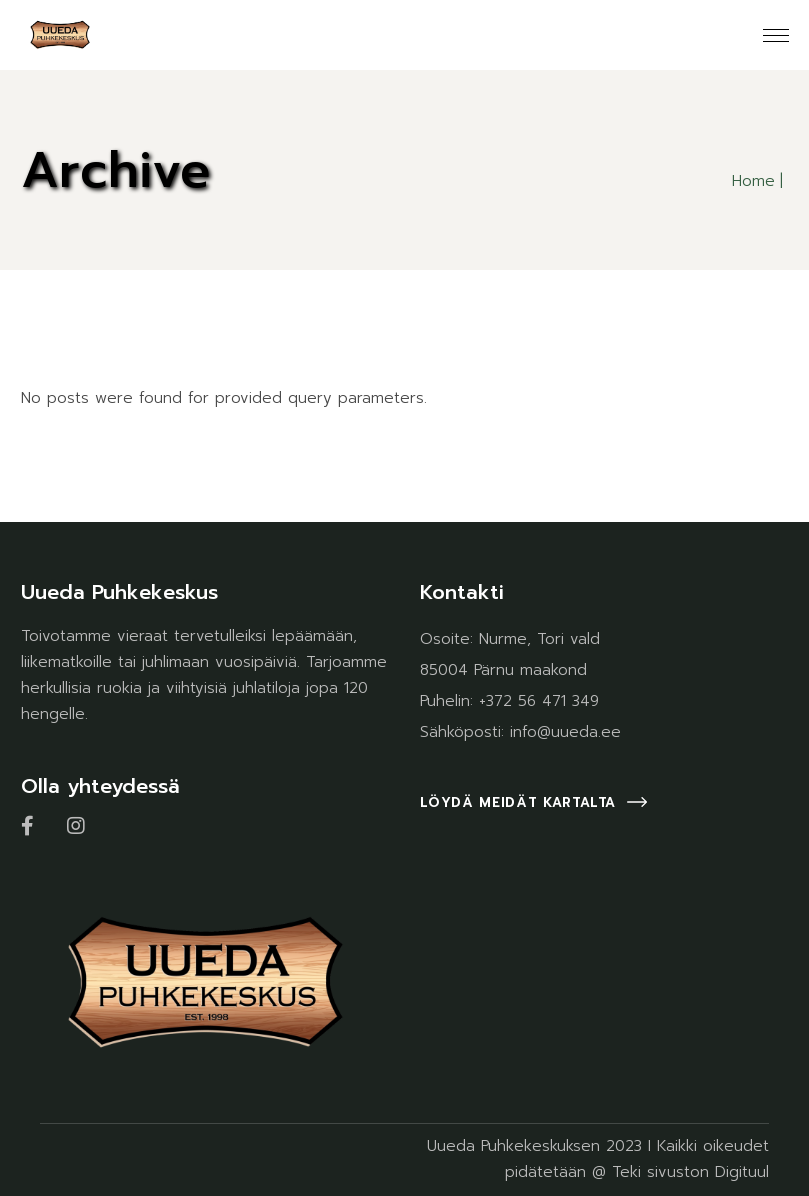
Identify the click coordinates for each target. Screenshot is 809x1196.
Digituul (742, 1172)
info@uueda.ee (565, 732)
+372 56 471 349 (539, 701)
